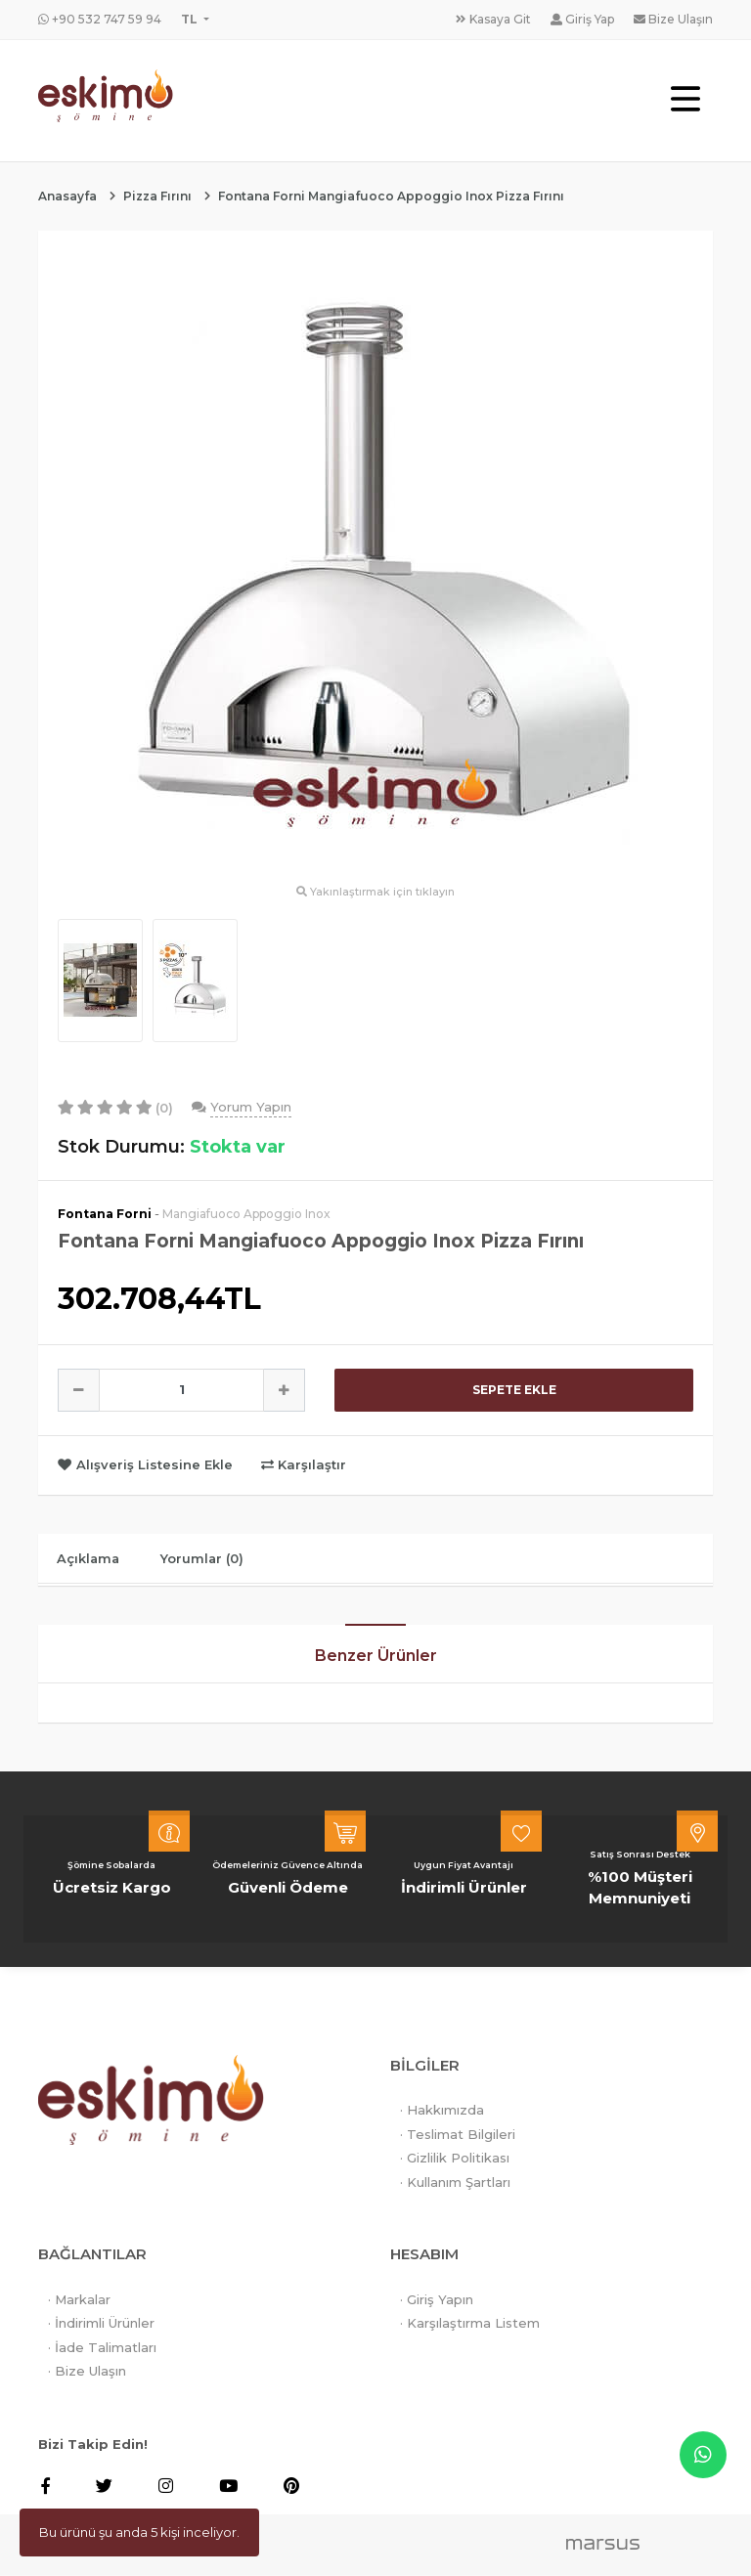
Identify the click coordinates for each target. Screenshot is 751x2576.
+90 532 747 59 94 (99, 19)
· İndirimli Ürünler (101, 2324)
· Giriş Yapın (436, 2299)
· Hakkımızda (442, 2110)
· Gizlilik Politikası (454, 2158)
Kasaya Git (493, 19)
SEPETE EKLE (514, 1389)
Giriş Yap (582, 19)
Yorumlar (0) (206, 1558)
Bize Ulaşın (673, 19)
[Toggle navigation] (685, 100)
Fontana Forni (105, 1213)
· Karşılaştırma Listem (470, 2324)
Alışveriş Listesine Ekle (147, 1464)
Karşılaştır (303, 1464)
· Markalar (79, 2299)
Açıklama (90, 1558)
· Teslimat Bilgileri (457, 2134)
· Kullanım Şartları (455, 2182)
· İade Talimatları (102, 2347)
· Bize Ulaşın (87, 2372)
